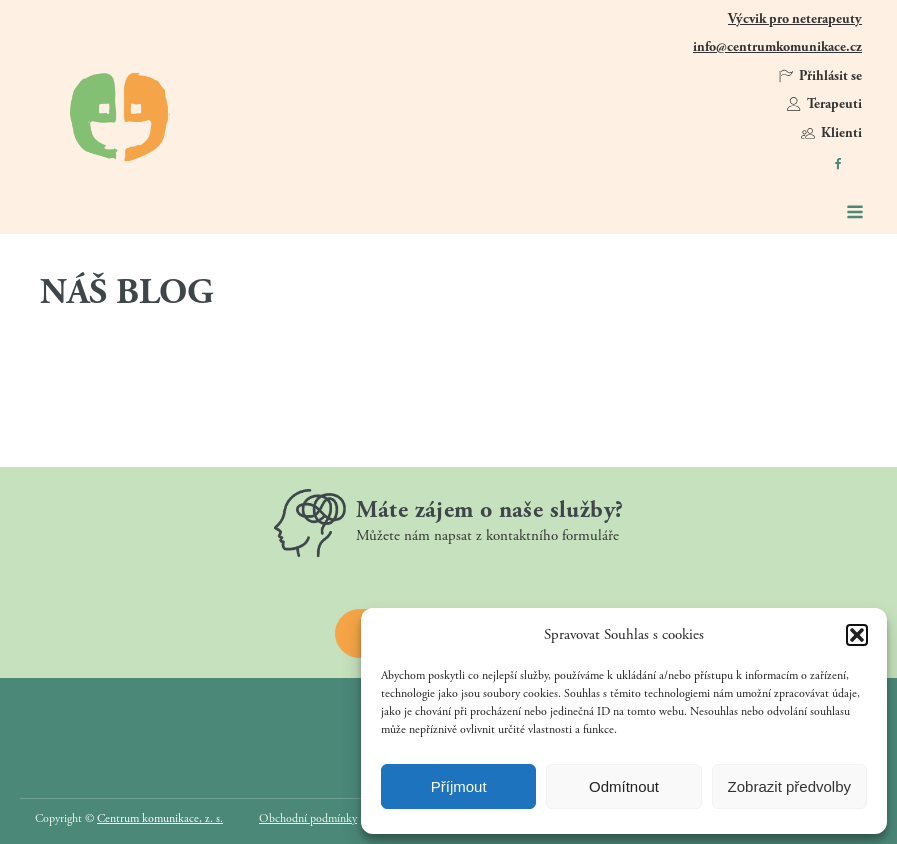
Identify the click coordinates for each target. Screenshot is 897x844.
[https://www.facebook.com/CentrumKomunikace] (838, 164)
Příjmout (459, 786)
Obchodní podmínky (308, 818)
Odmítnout (624, 786)
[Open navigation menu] (855, 213)
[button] (857, 635)
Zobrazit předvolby (789, 786)
